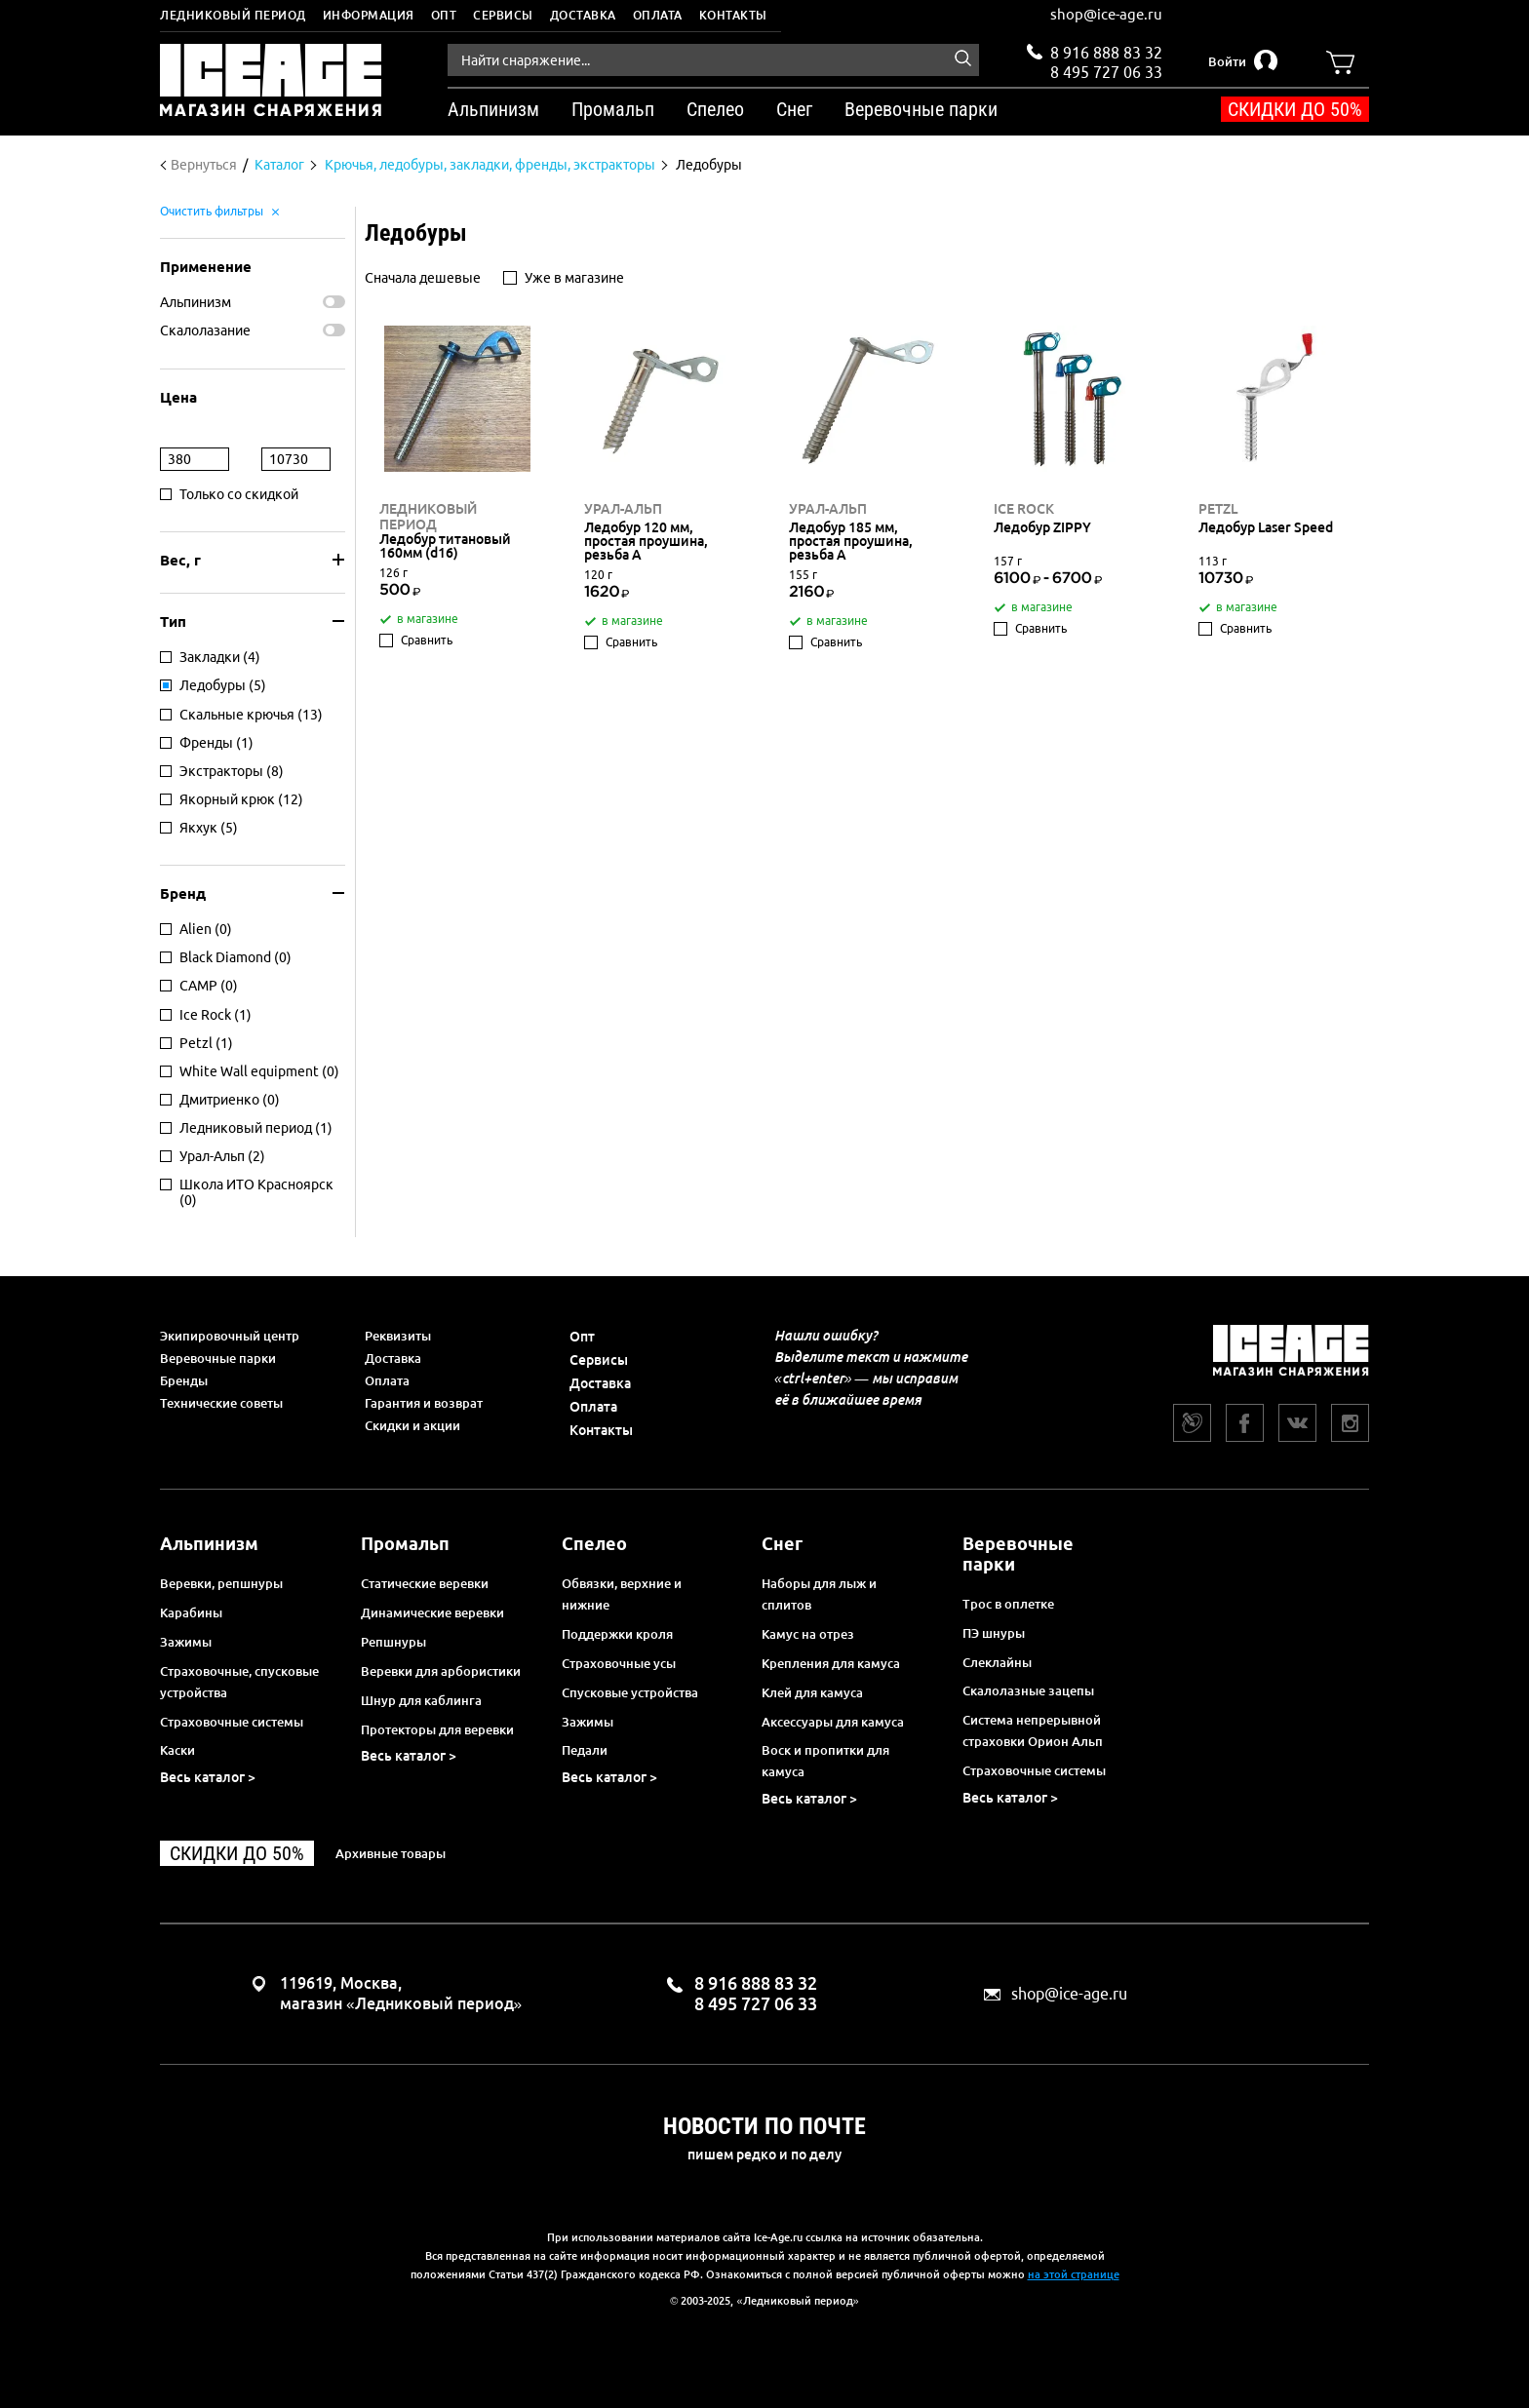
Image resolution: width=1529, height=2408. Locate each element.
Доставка (583, 15)
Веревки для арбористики (441, 1671)
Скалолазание (205, 330)
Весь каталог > (207, 1777)
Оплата (658, 15)
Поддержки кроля (617, 1634)
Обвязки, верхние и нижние (622, 1594)
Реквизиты (398, 1335)
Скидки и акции (412, 1425)
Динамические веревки (432, 1612)
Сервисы (503, 15)
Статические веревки (425, 1583)
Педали (585, 1750)
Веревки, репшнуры (221, 1583)
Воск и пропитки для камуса (825, 1760)
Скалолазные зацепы (1028, 1690)
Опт (444, 15)
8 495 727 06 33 (1106, 70)
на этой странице (1073, 2274)
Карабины (191, 1612)
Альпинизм (195, 302)
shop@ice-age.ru (1106, 14)
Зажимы (186, 1642)
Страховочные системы (231, 1721)
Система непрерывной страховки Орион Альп (1032, 1730)
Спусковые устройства (630, 1692)
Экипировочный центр (229, 1335)
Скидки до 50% (1295, 109)
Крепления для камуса (831, 1663)
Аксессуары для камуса (833, 1721)
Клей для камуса (812, 1692)
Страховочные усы (619, 1663)
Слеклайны (997, 1662)
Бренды (184, 1380)
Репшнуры (393, 1642)
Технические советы (221, 1403)
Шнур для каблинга (421, 1700)
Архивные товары (390, 1853)
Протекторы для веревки (437, 1729)
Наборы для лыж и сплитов (819, 1594)
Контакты (733, 15)
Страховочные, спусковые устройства (239, 1681)
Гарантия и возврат (424, 1403)
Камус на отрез (808, 1634)
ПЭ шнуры (993, 1633)
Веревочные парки (218, 1358)
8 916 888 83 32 (1106, 53)
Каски (177, 1750)
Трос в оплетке (1008, 1604)
